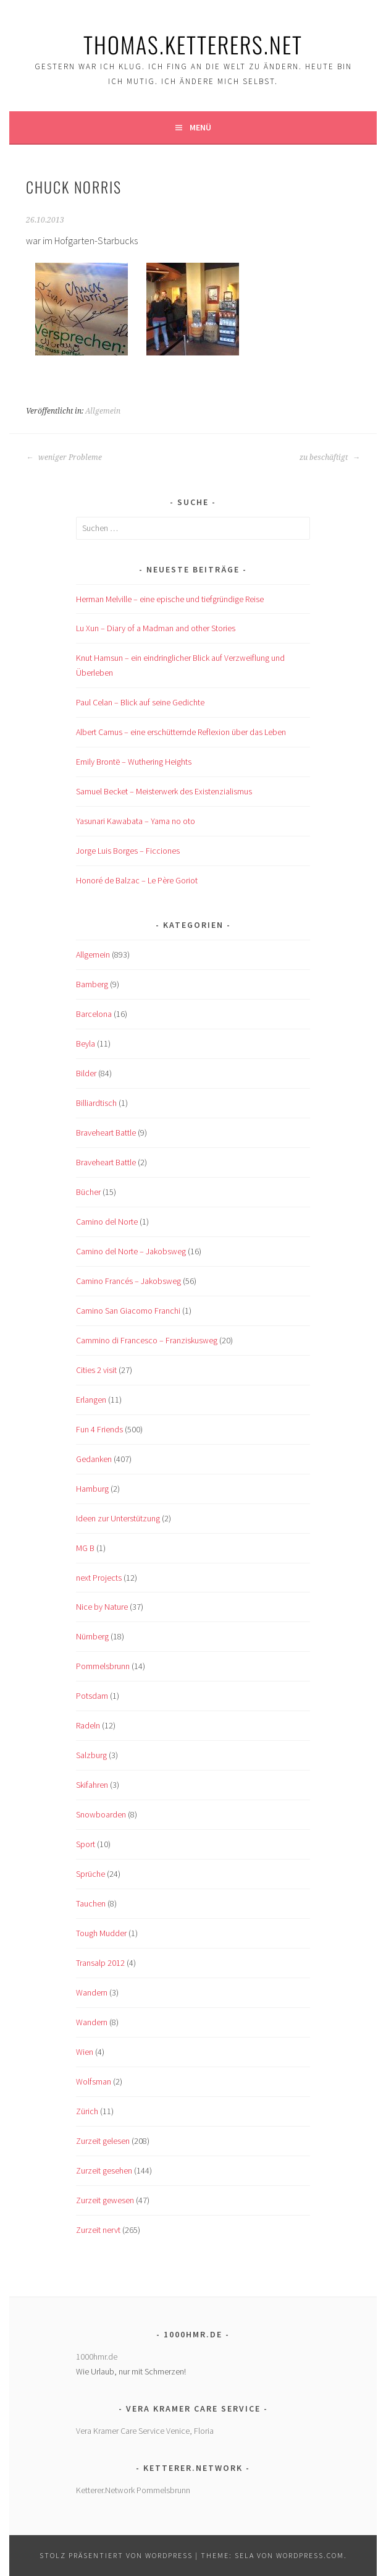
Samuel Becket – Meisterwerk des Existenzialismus (164, 791)
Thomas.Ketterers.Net (193, 44)
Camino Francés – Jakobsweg (128, 1280)
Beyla (85, 1043)
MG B (85, 1548)
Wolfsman (93, 2081)
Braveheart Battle (106, 1132)
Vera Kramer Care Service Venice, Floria (145, 2430)
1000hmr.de (96, 2356)
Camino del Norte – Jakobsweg (131, 1251)
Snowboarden (101, 1814)
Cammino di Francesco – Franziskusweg (146, 1340)
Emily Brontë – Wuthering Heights (133, 761)
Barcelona (94, 1013)
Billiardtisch (96, 1102)
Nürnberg (92, 1636)
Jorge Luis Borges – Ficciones (128, 850)
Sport (85, 1844)
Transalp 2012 (100, 1962)
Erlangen (91, 1399)
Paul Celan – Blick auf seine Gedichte (140, 702)
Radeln (88, 1725)
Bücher (88, 1191)
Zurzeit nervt (98, 2229)
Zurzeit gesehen (104, 2170)
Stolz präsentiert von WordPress (116, 2555)
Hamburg (92, 1488)
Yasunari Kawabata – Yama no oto (135, 821)
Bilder (86, 1073)
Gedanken (94, 1458)
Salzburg (91, 1755)
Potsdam (92, 1695)
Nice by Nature (102, 1606)
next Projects (99, 1577)
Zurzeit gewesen (105, 2200)
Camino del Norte (107, 1221)
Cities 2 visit (96, 1369)
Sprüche (90, 1873)
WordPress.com (310, 2555)
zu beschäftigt (330, 457)
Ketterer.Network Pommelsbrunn (133, 2490)
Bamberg (92, 984)
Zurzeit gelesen (103, 2140)
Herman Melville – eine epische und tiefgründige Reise (170, 599)
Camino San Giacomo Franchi (128, 1310)
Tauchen (91, 1903)
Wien (84, 2051)
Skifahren (92, 1784)
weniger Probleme (64, 457)
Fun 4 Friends (99, 1429)
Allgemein (102, 411)
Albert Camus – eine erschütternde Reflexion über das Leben (181, 732)
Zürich (87, 2111)
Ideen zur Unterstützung (118, 1518)
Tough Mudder (101, 1933)
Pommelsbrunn (103, 1666)
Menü (200, 127)
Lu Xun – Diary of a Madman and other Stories (155, 628)
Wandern (91, 1992)
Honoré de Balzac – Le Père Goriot (137, 880)
